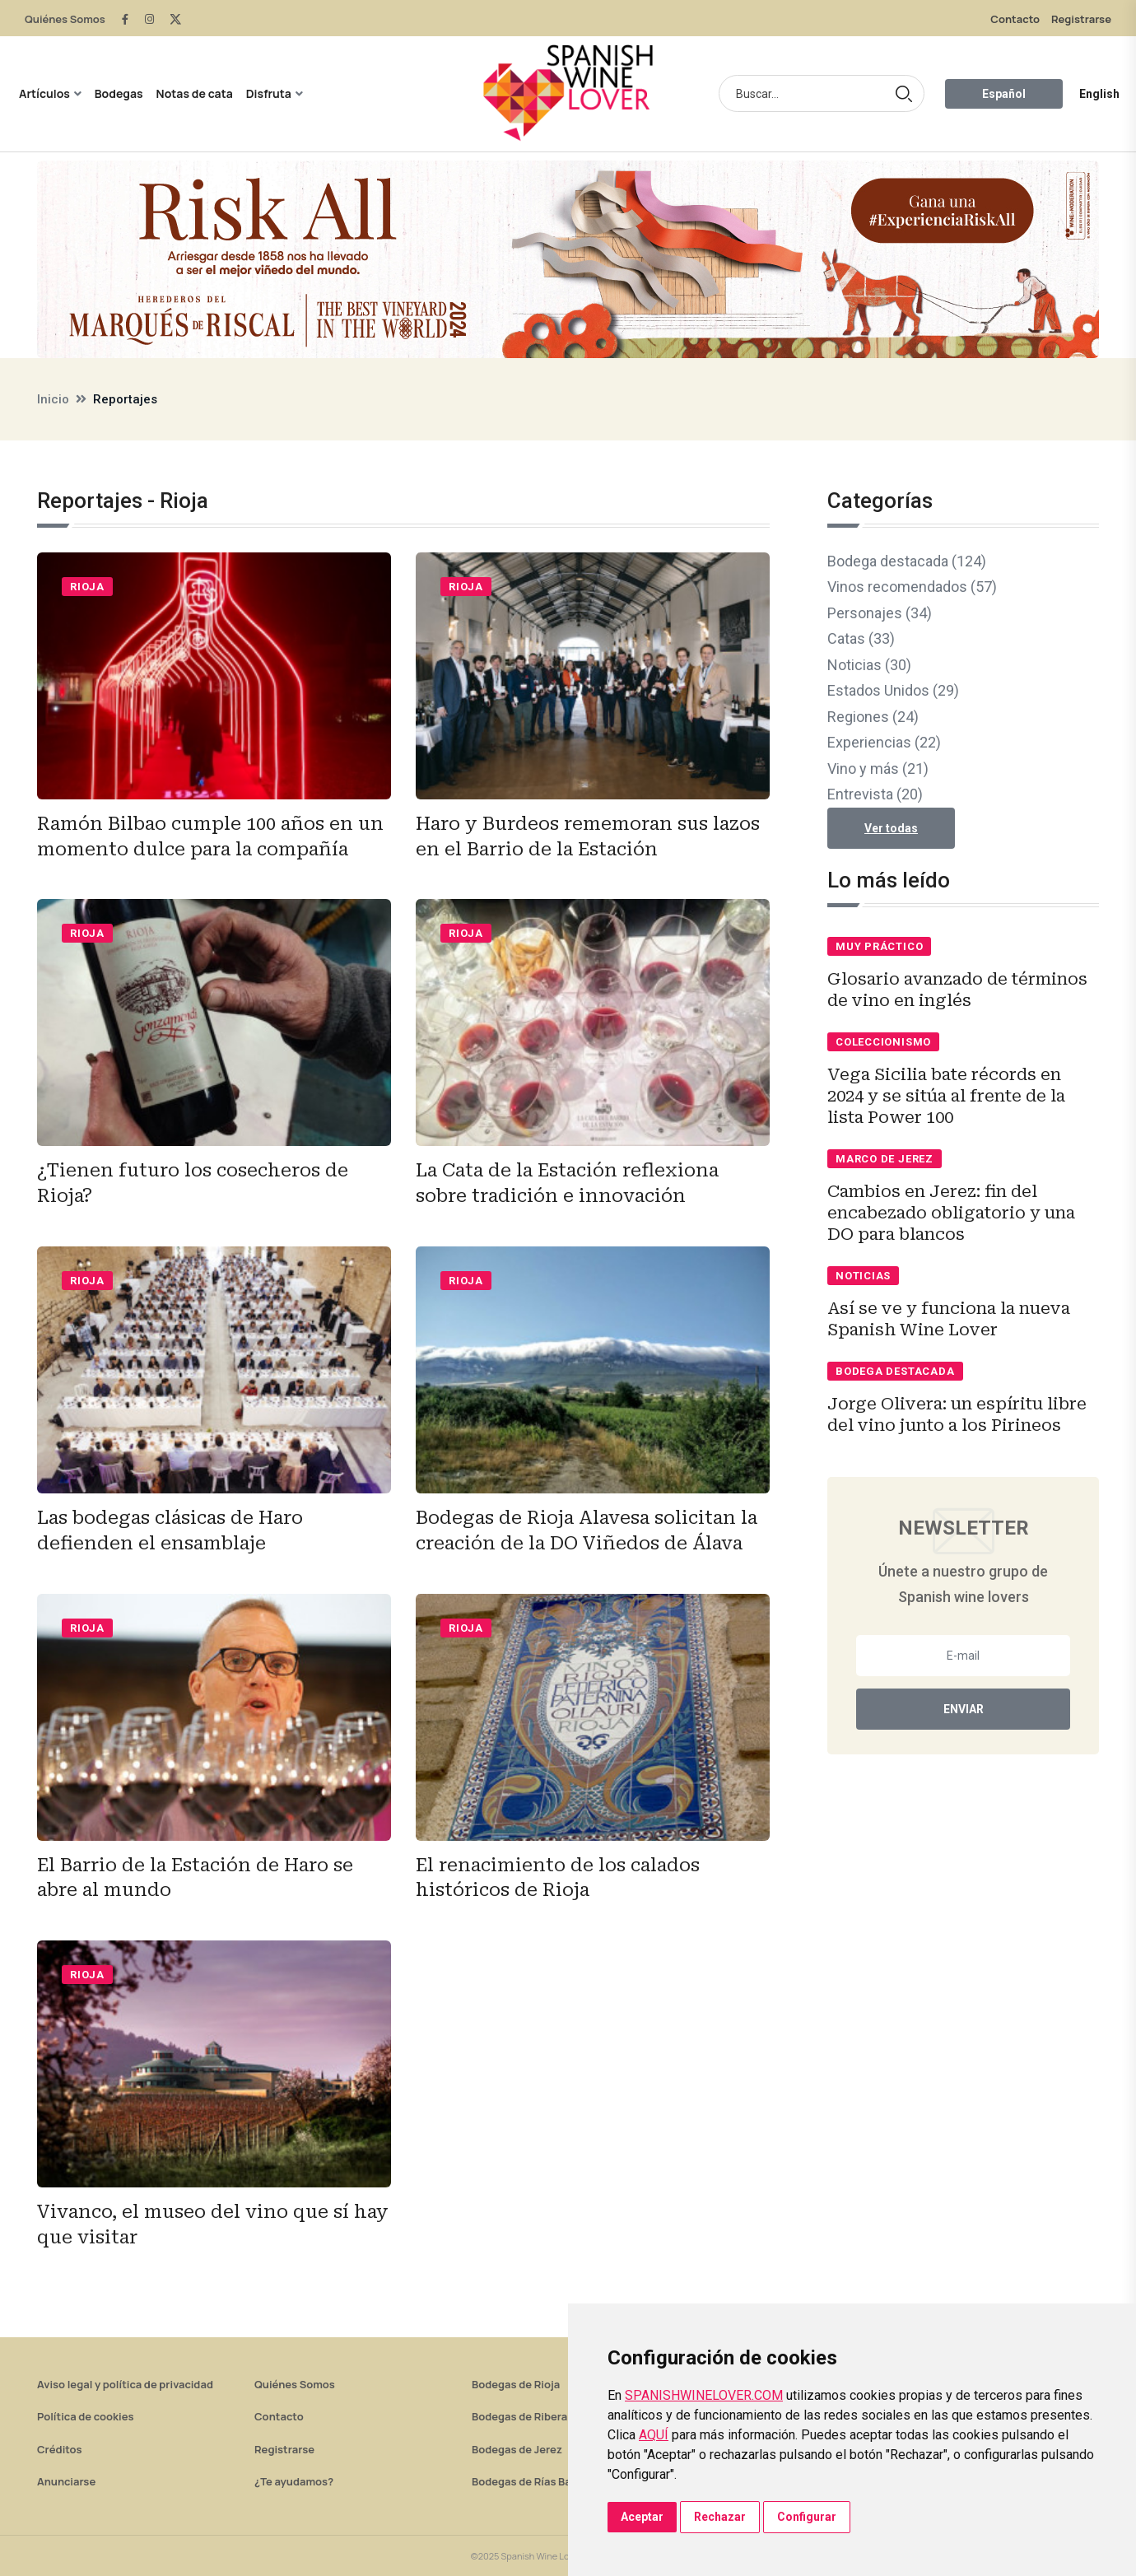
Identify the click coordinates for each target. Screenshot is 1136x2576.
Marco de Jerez (884, 1159)
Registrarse (1081, 19)
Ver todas (891, 828)
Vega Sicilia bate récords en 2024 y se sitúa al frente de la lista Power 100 (946, 1095)
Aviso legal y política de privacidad (125, 2384)
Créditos (59, 2449)
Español (1004, 93)
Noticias (863, 1275)
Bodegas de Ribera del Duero (545, 2416)
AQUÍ (653, 2435)
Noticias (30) (869, 664)
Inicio (53, 399)
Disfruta (268, 93)
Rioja (87, 586)
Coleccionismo (883, 1042)
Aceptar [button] (642, 2516)
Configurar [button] (806, 2516)
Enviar (963, 1709)
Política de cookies (85, 2416)
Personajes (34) (879, 613)
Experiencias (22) (884, 742)
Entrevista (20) (875, 794)
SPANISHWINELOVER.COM (704, 2395)
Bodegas (119, 93)
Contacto (1015, 19)
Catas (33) (861, 638)
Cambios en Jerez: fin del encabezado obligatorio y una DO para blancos (951, 1212)
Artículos (44, 93)
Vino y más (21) (878, 768)
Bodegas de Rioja (516, 2384)
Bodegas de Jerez (517, 2449)
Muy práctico (879, 946)
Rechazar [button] (720, 2516)
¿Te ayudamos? (293, 2481)
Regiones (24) (873, 716)
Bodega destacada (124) (906, 561)
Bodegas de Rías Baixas (532, 2481)
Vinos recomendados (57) (912, 586)
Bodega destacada (895, 1371)
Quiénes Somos (65, 19)
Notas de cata (194, 93)
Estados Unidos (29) (893, 690)
